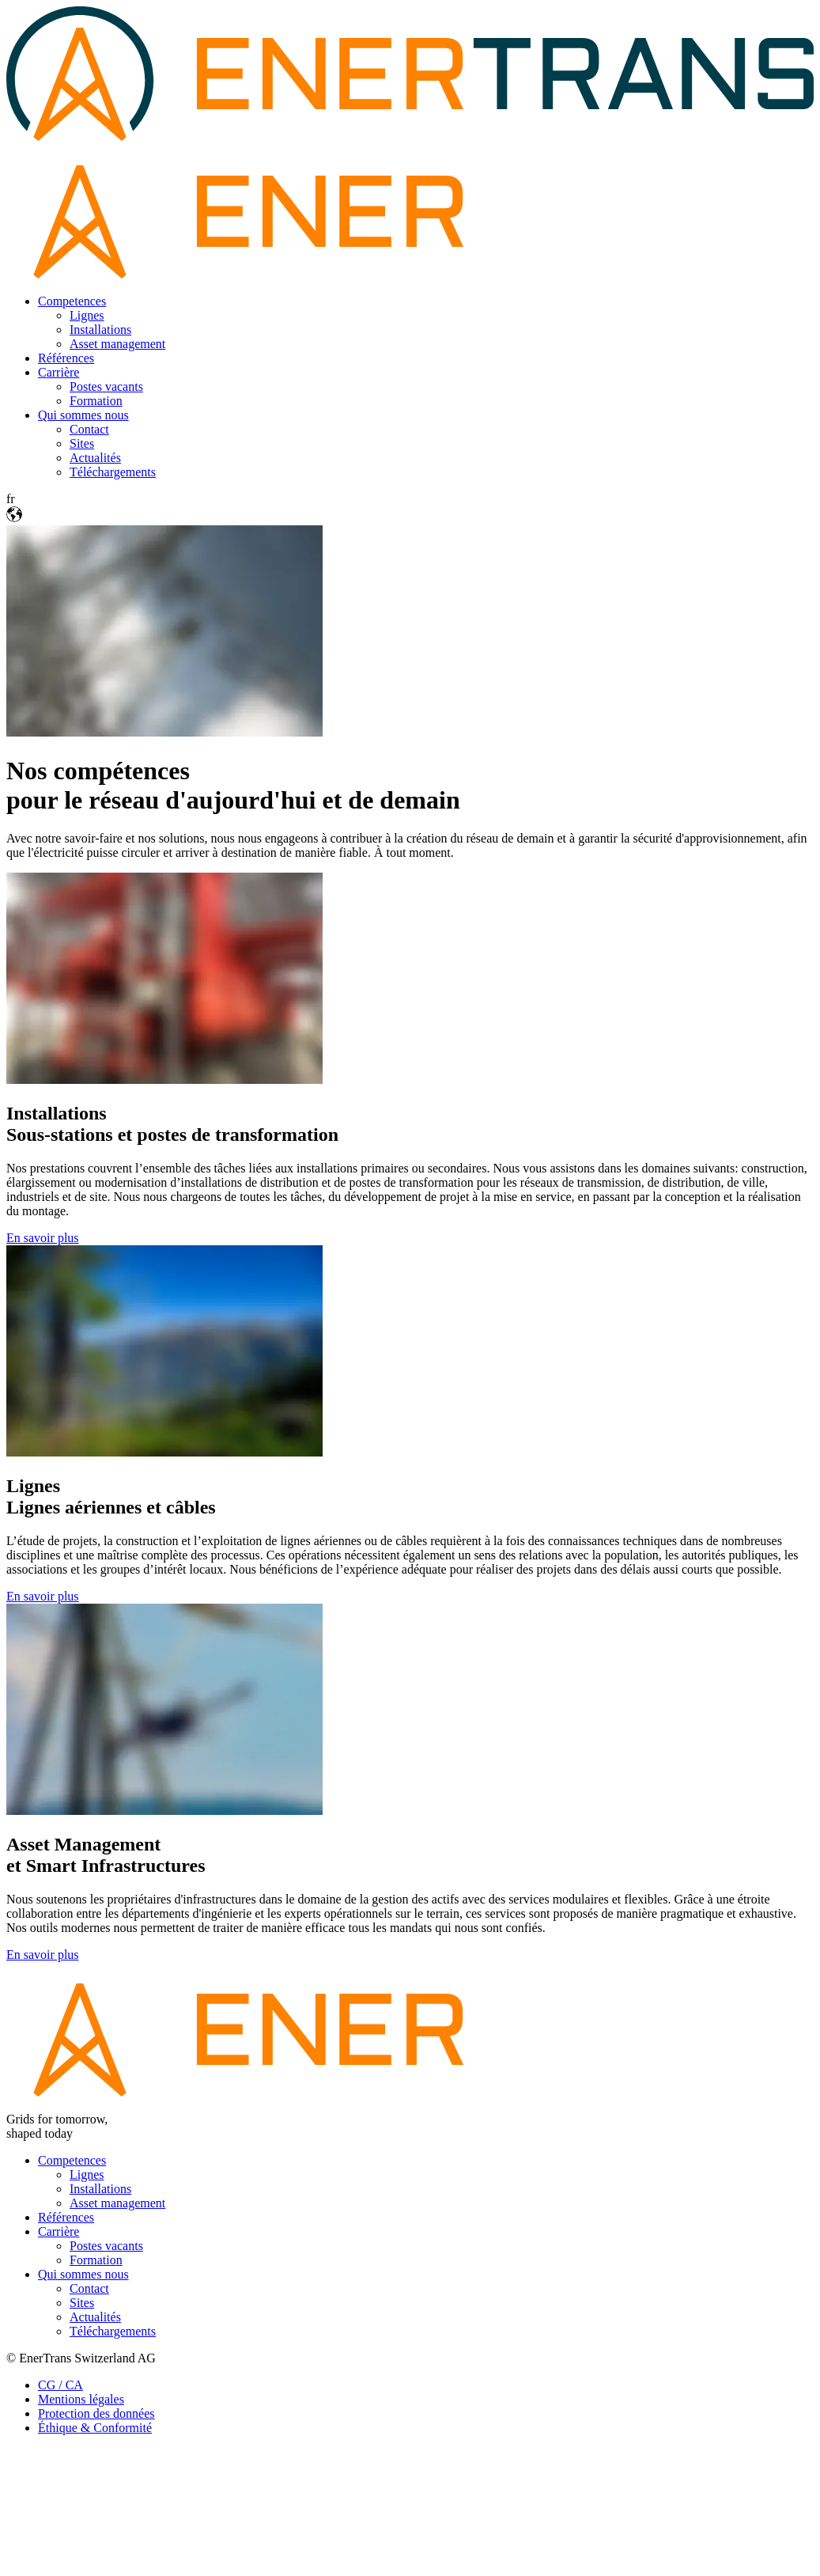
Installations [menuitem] (100, 329)
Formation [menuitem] (96, 400)
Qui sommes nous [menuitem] (83, 415)
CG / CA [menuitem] (60, 2385)
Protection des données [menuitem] (96, 2413)
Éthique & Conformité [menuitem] (95, 2427)
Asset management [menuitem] (117, 343)
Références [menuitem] (66, 358)
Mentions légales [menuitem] (81, 2399)
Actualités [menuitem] (95, 457)
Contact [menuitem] (89, 429)
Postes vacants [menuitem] (106, 386)
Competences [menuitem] (72, 301)
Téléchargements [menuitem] (113, 472)
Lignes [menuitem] (87, 315)
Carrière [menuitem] (58, 372)
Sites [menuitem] (82, 443)
